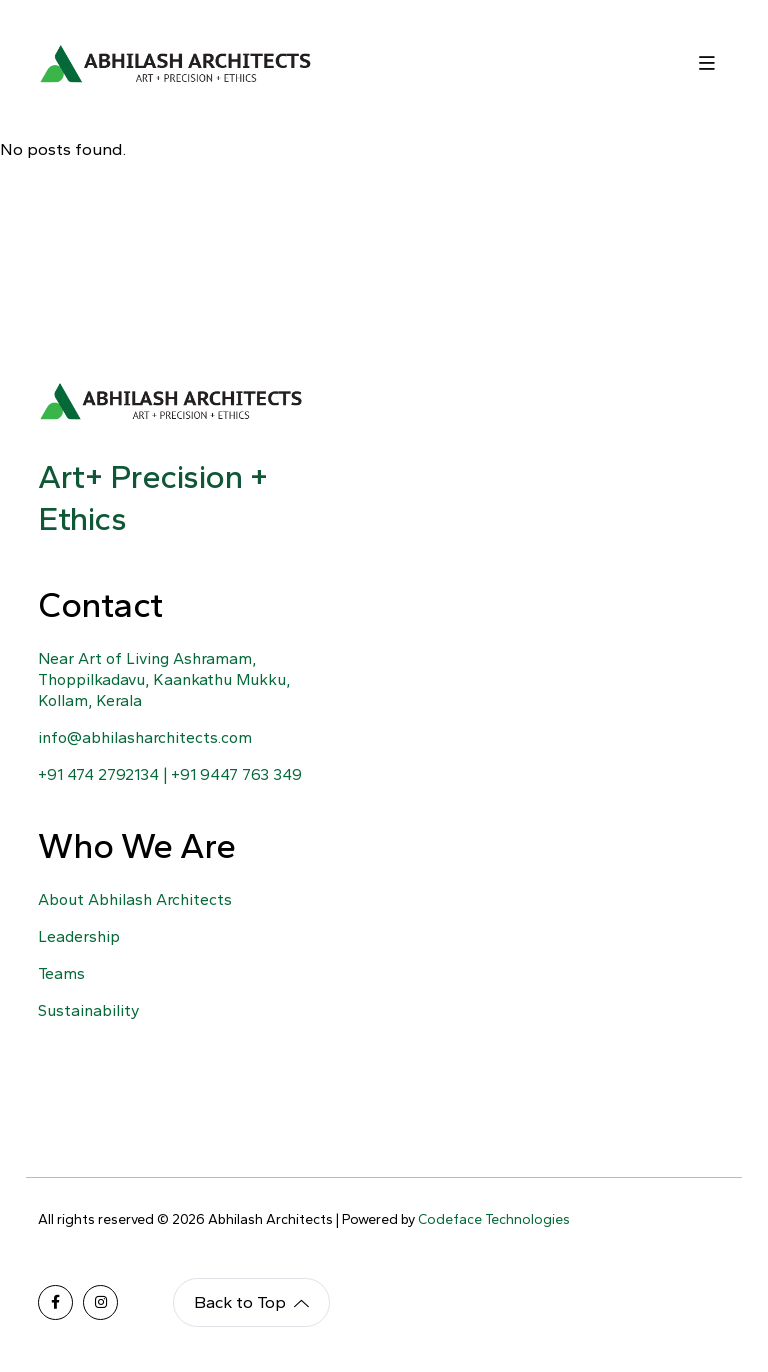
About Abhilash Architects (135, 899)
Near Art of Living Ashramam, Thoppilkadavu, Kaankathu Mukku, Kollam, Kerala (164, 679)
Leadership (79, 936)
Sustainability (88, 1010)
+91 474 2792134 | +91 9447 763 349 (170, 774)
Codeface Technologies (494, 1219)
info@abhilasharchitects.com (145, 737)
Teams (61, 973)
